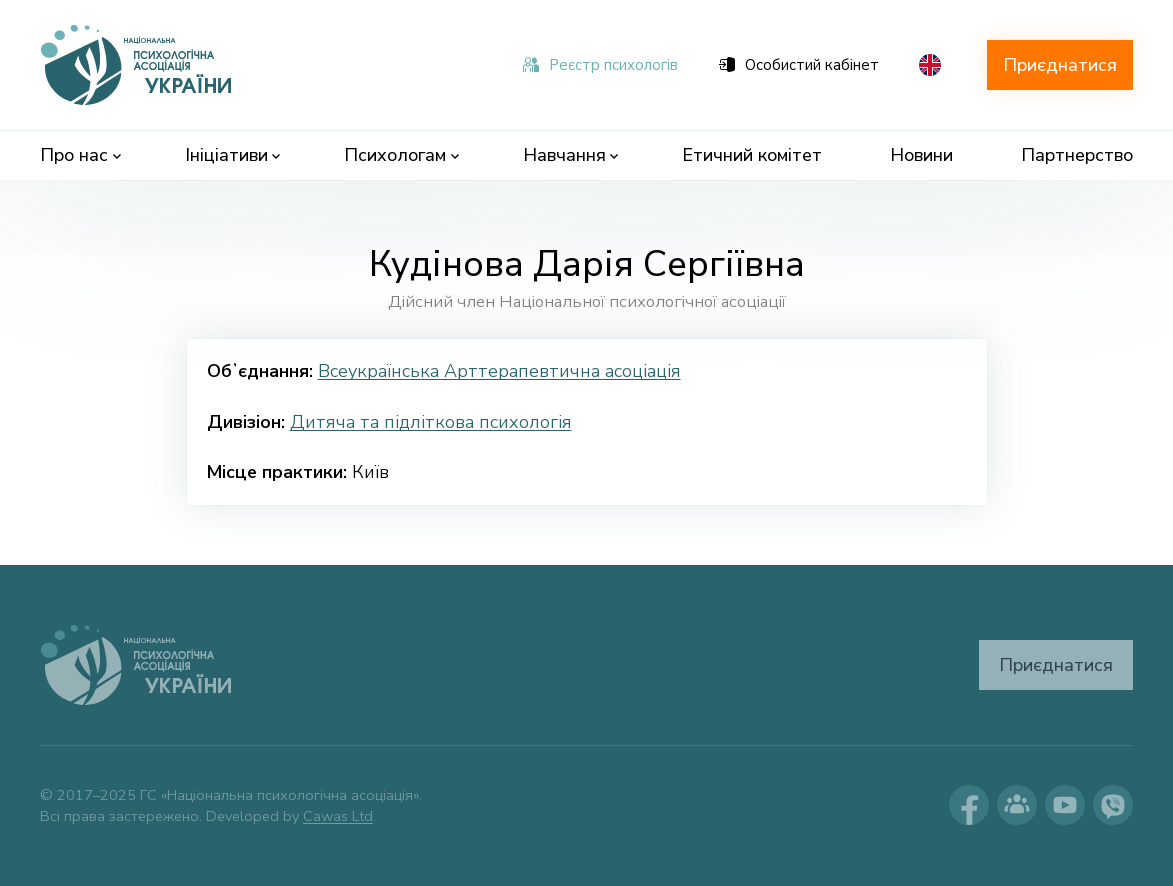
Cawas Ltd (338, 816)
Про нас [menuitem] (80, 155)
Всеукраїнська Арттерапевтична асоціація (499, 371)
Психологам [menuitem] (401, 155)
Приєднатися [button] (1060, 65)
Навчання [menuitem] (571, 155)
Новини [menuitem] (921, 155)
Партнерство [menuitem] (1077, 155)
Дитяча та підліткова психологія (431, 422)
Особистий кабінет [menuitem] (799, 65)
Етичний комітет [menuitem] (752, 155)
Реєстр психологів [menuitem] (600, 65)
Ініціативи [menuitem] (233, 155)
